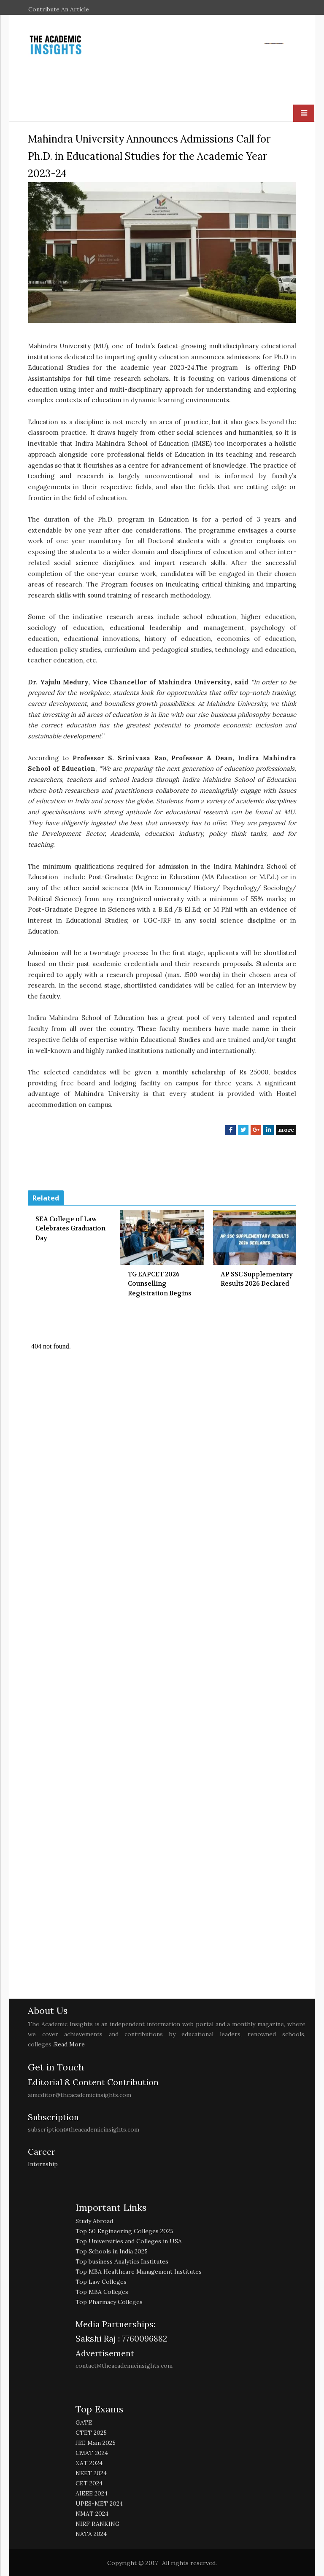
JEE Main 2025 (96, 2443)
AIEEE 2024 (92, 2493)
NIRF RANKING (98, 2524)
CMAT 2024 (92, 2453)
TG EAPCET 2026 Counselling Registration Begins (160, 1283)
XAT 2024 (89, 2463)
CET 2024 (89, 2483)
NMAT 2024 (92, 2513)
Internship (43, 2164)
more (286, 1129)
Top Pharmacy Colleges (109, 2302)
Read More (69, 2044)
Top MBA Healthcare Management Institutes (139, 2271)
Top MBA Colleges (102, 2292)
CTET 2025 (91, 2432)
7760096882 (143, 2338)
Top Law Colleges (101, 2281)
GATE (84, 2422)
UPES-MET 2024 (99, 2503)
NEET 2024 (91, 2473)
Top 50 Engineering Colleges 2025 (124, 2231)
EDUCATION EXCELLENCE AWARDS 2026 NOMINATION (140, 19)
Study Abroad (94, 2221)
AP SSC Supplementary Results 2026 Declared (257, 1279)
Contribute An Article (58, 9)
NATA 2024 (91, 2534)
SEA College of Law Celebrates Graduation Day (70, 1228)
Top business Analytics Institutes (122, 2261)
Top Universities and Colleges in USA (129, 2241)
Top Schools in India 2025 (112, 2251)
